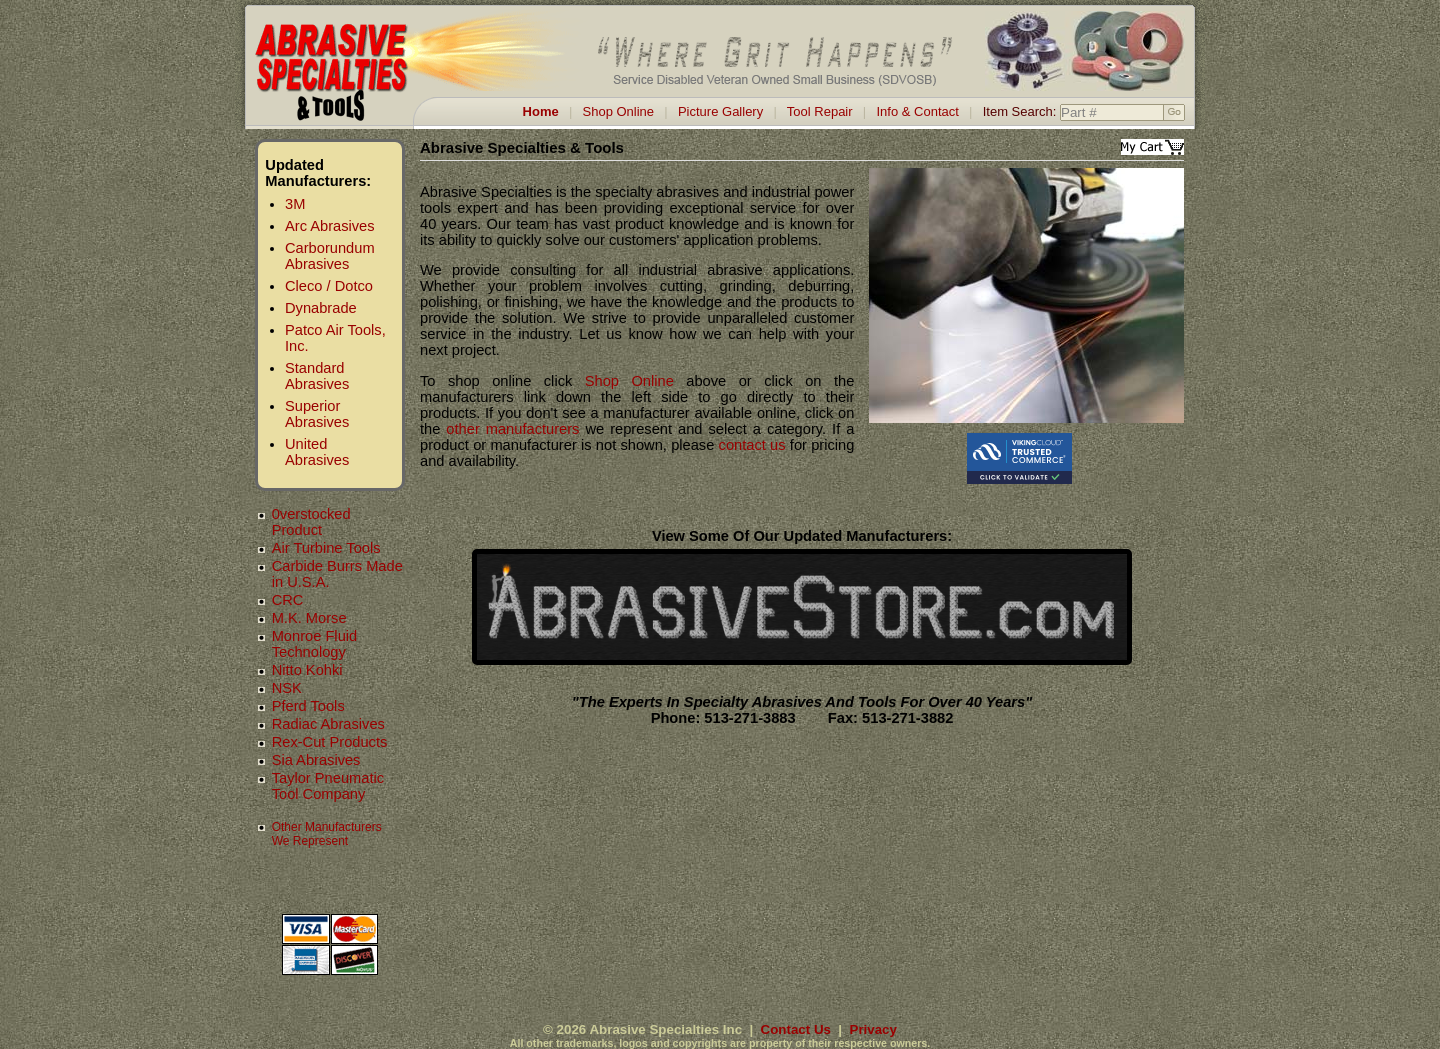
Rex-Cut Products (330, 742)
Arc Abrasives (330, 226)
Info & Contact (917, 111)
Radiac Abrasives (328, 724)
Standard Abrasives (317, 376)
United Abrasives (317, 452)
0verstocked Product (311, 522)
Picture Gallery (720, 111)
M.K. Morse (309, 618)
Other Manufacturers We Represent (327, 834)
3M (295, 204)
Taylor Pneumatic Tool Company (328, 786)
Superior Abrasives (317, 414)
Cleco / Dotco (329, 286)
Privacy (873, 1029)
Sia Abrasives (316, 760)
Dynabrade (321, 308)
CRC (288, 600)
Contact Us (796, 1029)
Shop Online (619, 111)
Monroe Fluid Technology (315, 644)
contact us (752, 445)
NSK (287, 688)
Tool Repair (820, 111)
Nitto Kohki (307, 670)
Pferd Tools (308, 706)
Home (541, 111)
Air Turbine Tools (326, 548)
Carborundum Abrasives (330, 256)
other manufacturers (512, 429)
